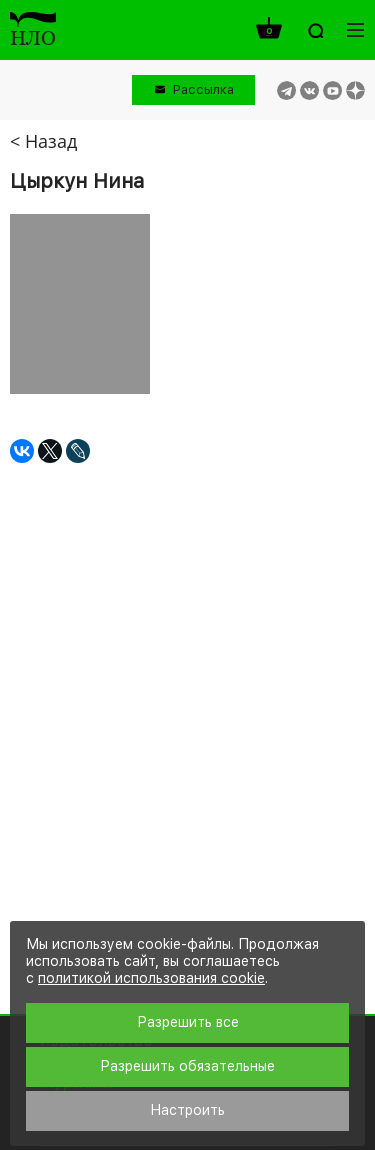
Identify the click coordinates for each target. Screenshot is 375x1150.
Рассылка (203, 89)
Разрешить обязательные (187, 1066)
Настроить (187, 1110)
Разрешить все (188, 1022)
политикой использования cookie (151, 978)
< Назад (43, 141)
